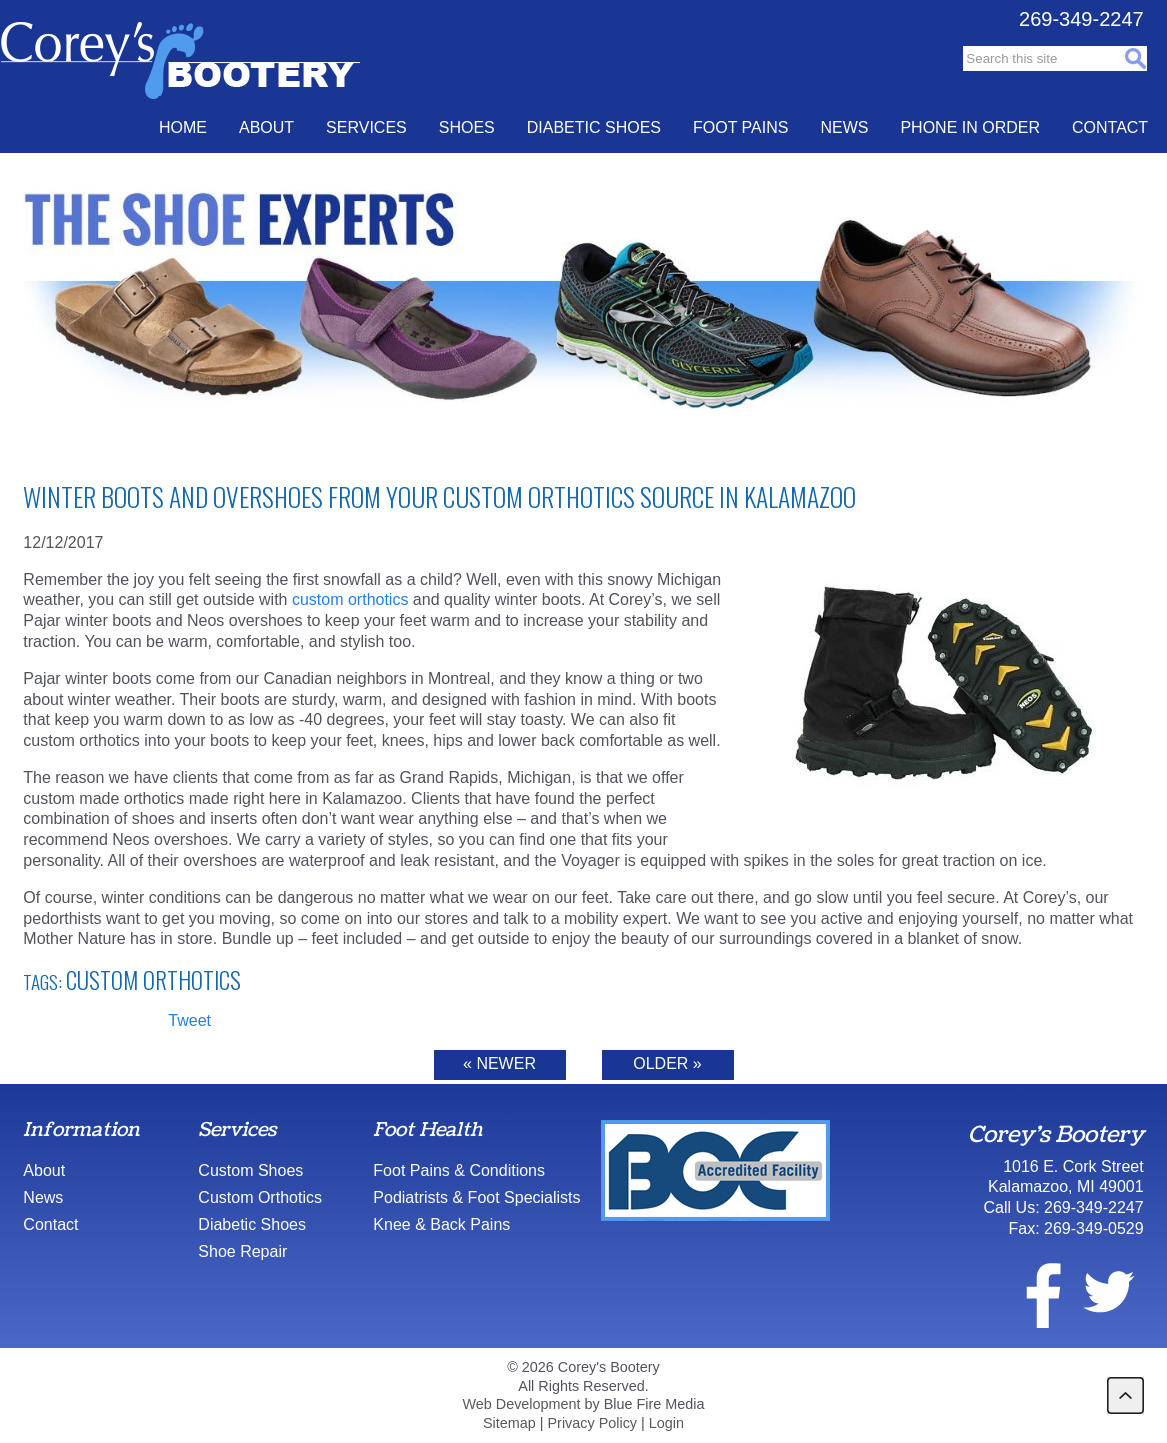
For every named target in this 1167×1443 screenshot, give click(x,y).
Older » (667, 1063)
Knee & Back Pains (441, 1224)
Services (366, 127)
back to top (1125, 1395)
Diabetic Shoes (594, 127)
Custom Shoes (250, 1170)
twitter (1108, 1292)
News (844, 127)
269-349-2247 (1081, 19)
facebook (1031, 1292)
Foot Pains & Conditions (459, 1170)
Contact (1110, 127)
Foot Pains (740, 127)
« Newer (499, 1063)
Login (666, 1423)
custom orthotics (350, 599)
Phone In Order (970, 127)
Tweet (189, 1020)
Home (183, 127)
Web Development (521, 1404)
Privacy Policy (593, 1423)
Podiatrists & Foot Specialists (476, 1197)
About (266, 127)
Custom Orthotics (153, 980)
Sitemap (509, 1423)
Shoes (467, 127)
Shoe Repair (242, 1251)
